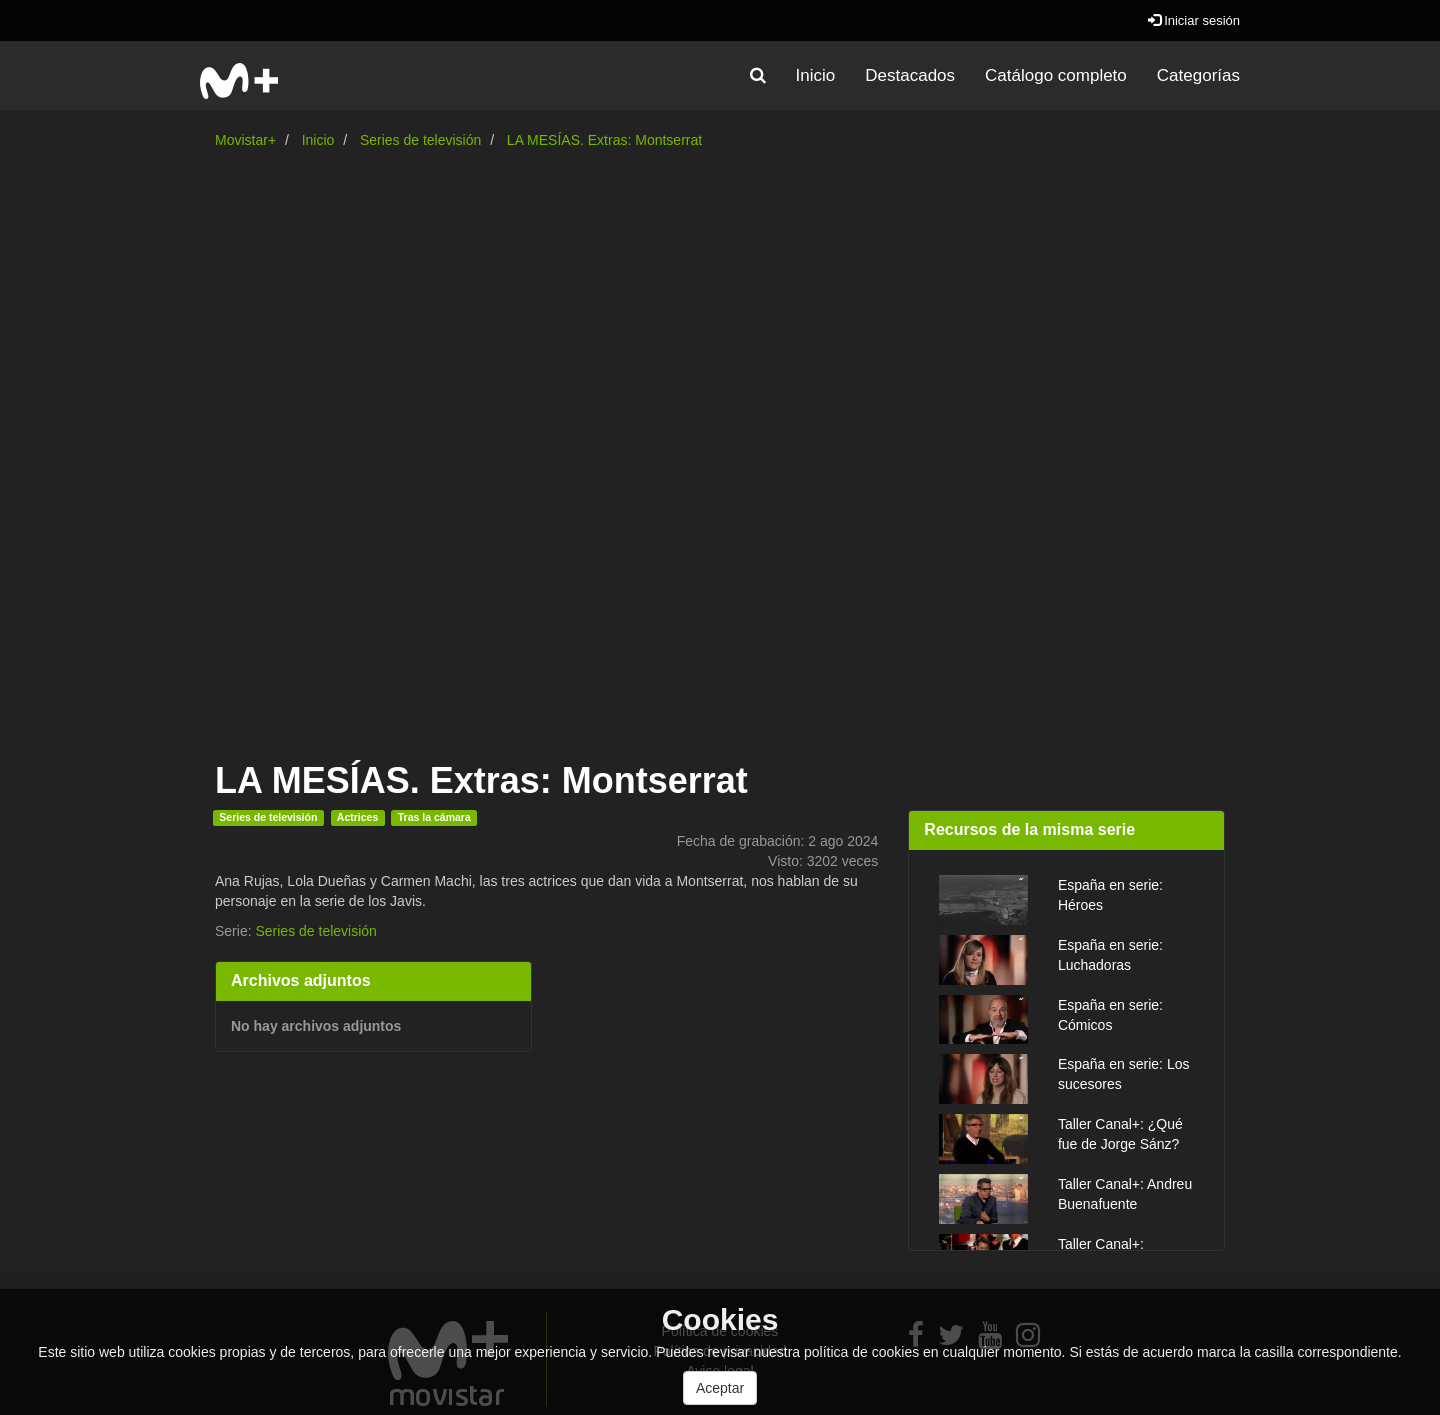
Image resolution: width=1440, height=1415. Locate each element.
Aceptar (720, 1388)
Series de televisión (420, 140)
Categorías (1198, 75)
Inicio (816, 75)
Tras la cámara (434, 817)
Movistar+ (245, 140)
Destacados (910, 75)
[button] (758, 76)
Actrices (357, 817)
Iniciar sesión (1194, 20)
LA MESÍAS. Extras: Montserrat (604, 140)
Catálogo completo (1056, 75)
